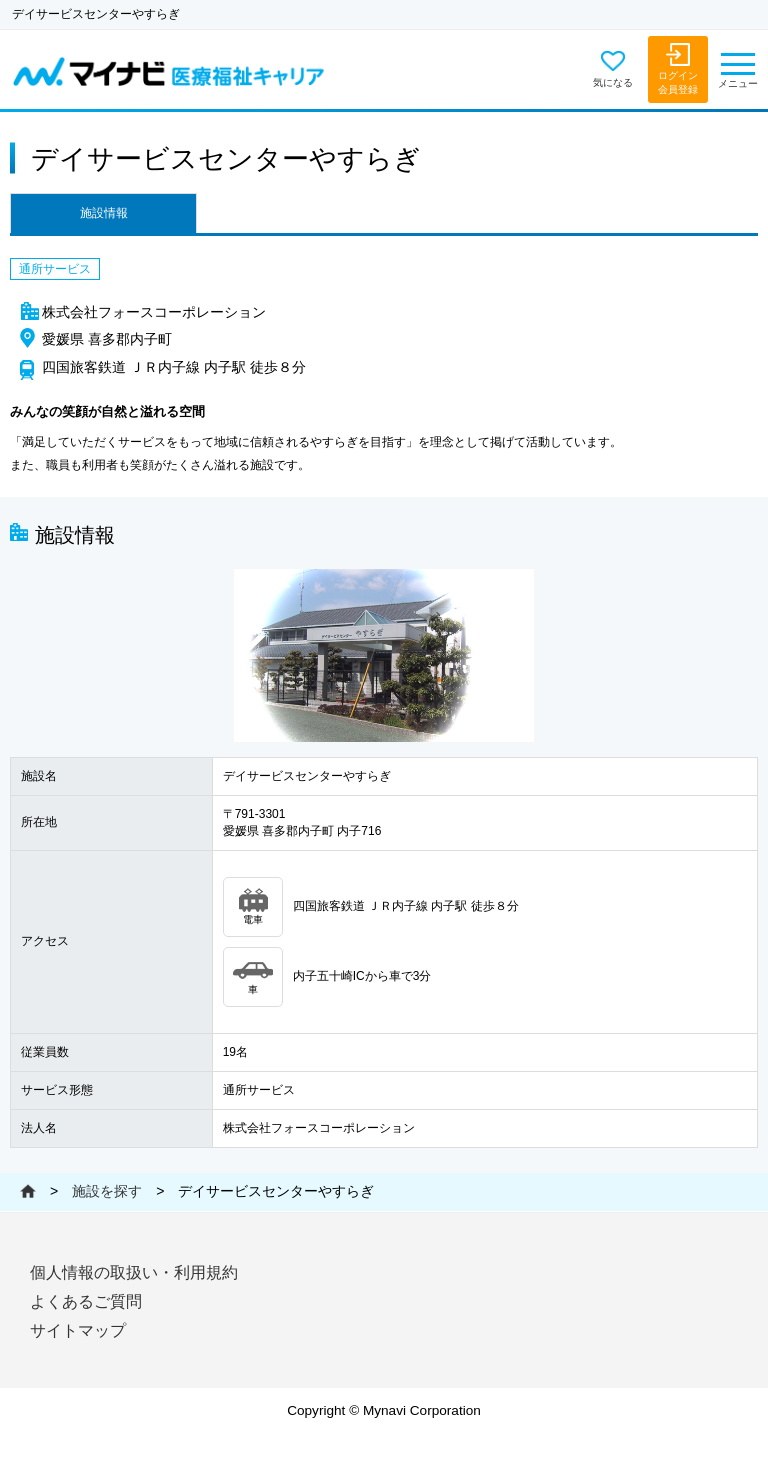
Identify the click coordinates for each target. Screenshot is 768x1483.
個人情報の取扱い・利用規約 (134, 1272)
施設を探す (107, 1191)
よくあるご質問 (86, 1301)
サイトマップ (78, 1330)
